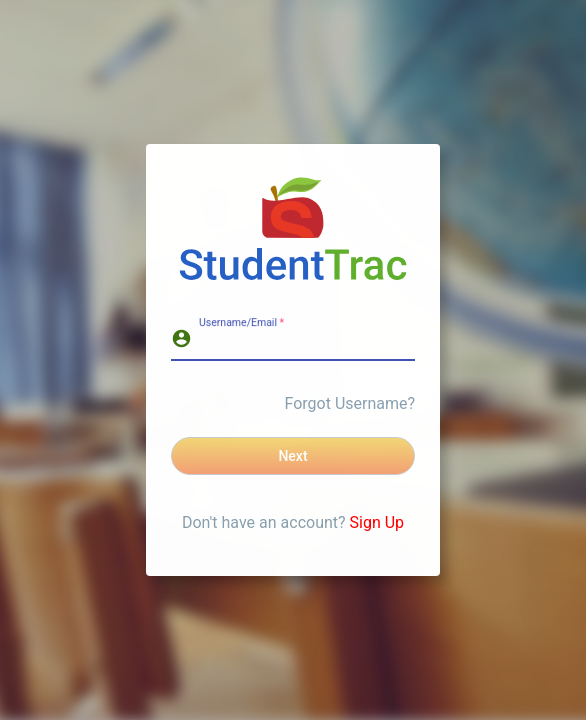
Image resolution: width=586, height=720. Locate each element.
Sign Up (377, 522)
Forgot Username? (350, 403)
